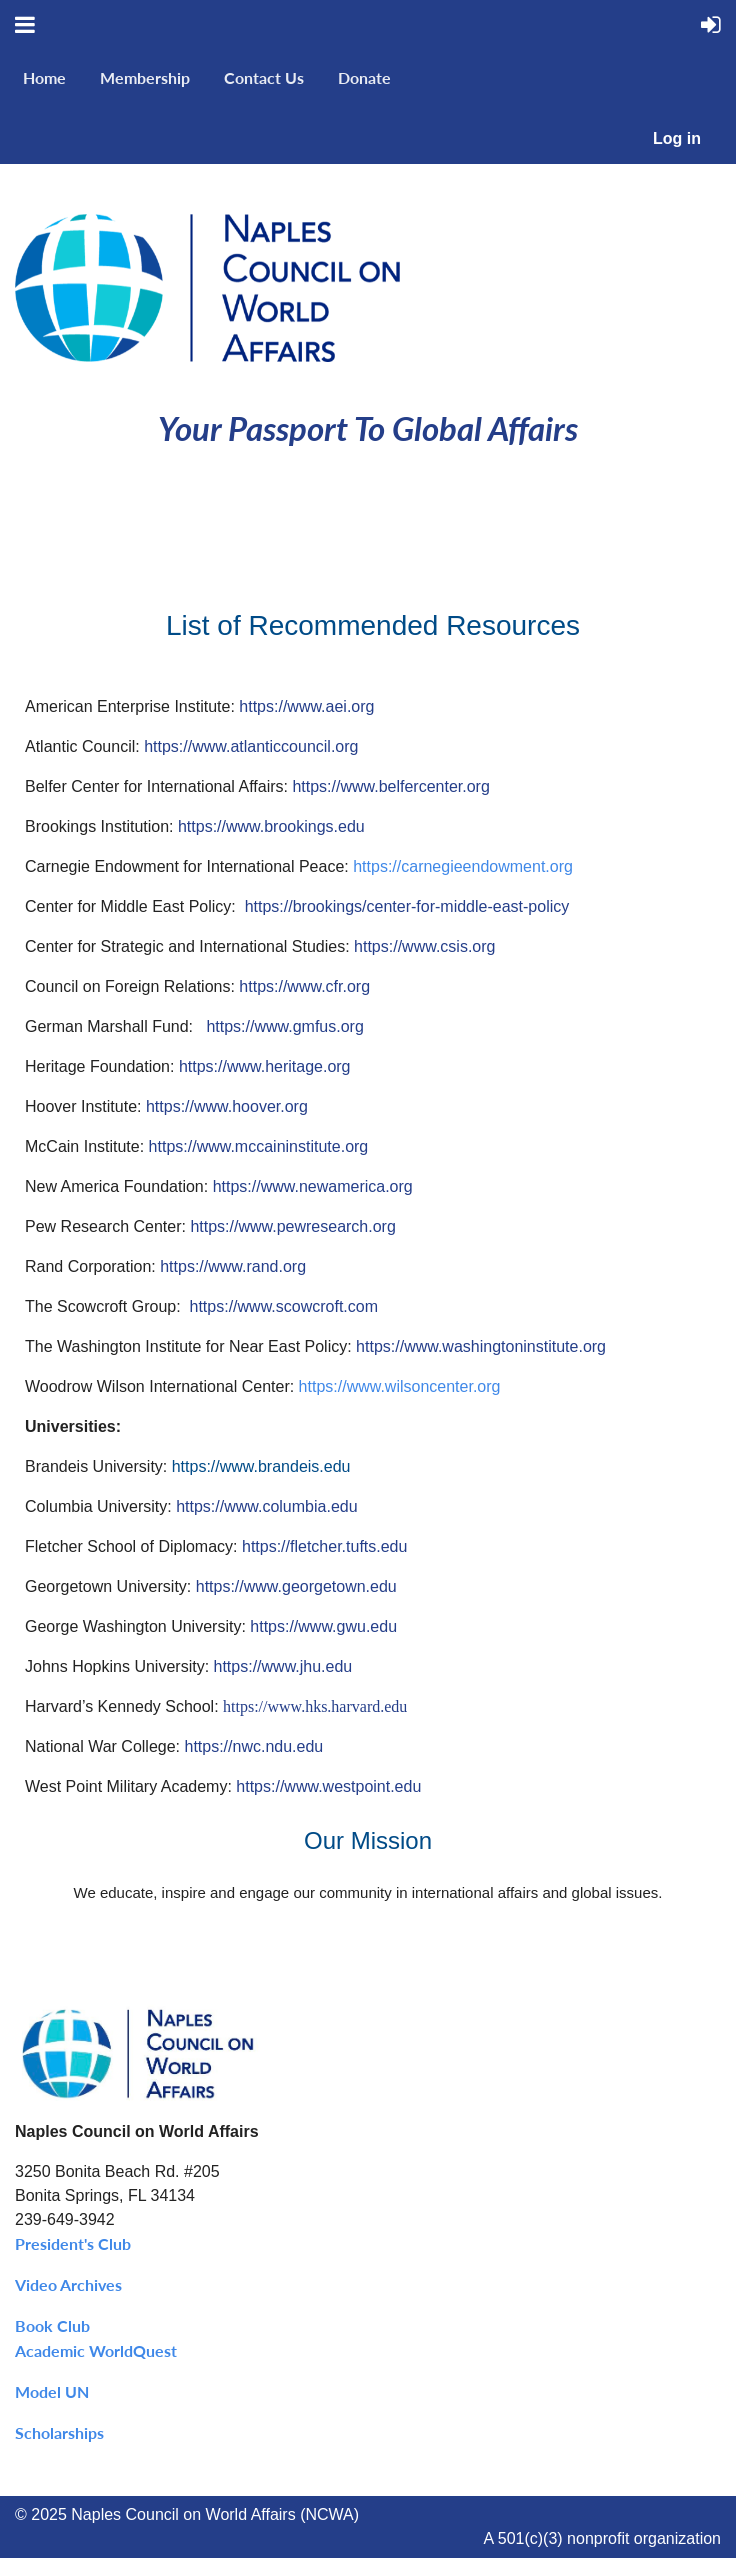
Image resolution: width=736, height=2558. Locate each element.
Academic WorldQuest (96, 2350)
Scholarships (59, 2432)
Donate (364, 77)
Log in (677, 138)
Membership (145, 77)
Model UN (52, 2391)
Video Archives (68, 2284)
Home (44, 77)
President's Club (73, 2243)
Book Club (52, 2325)
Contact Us (264, 77)
